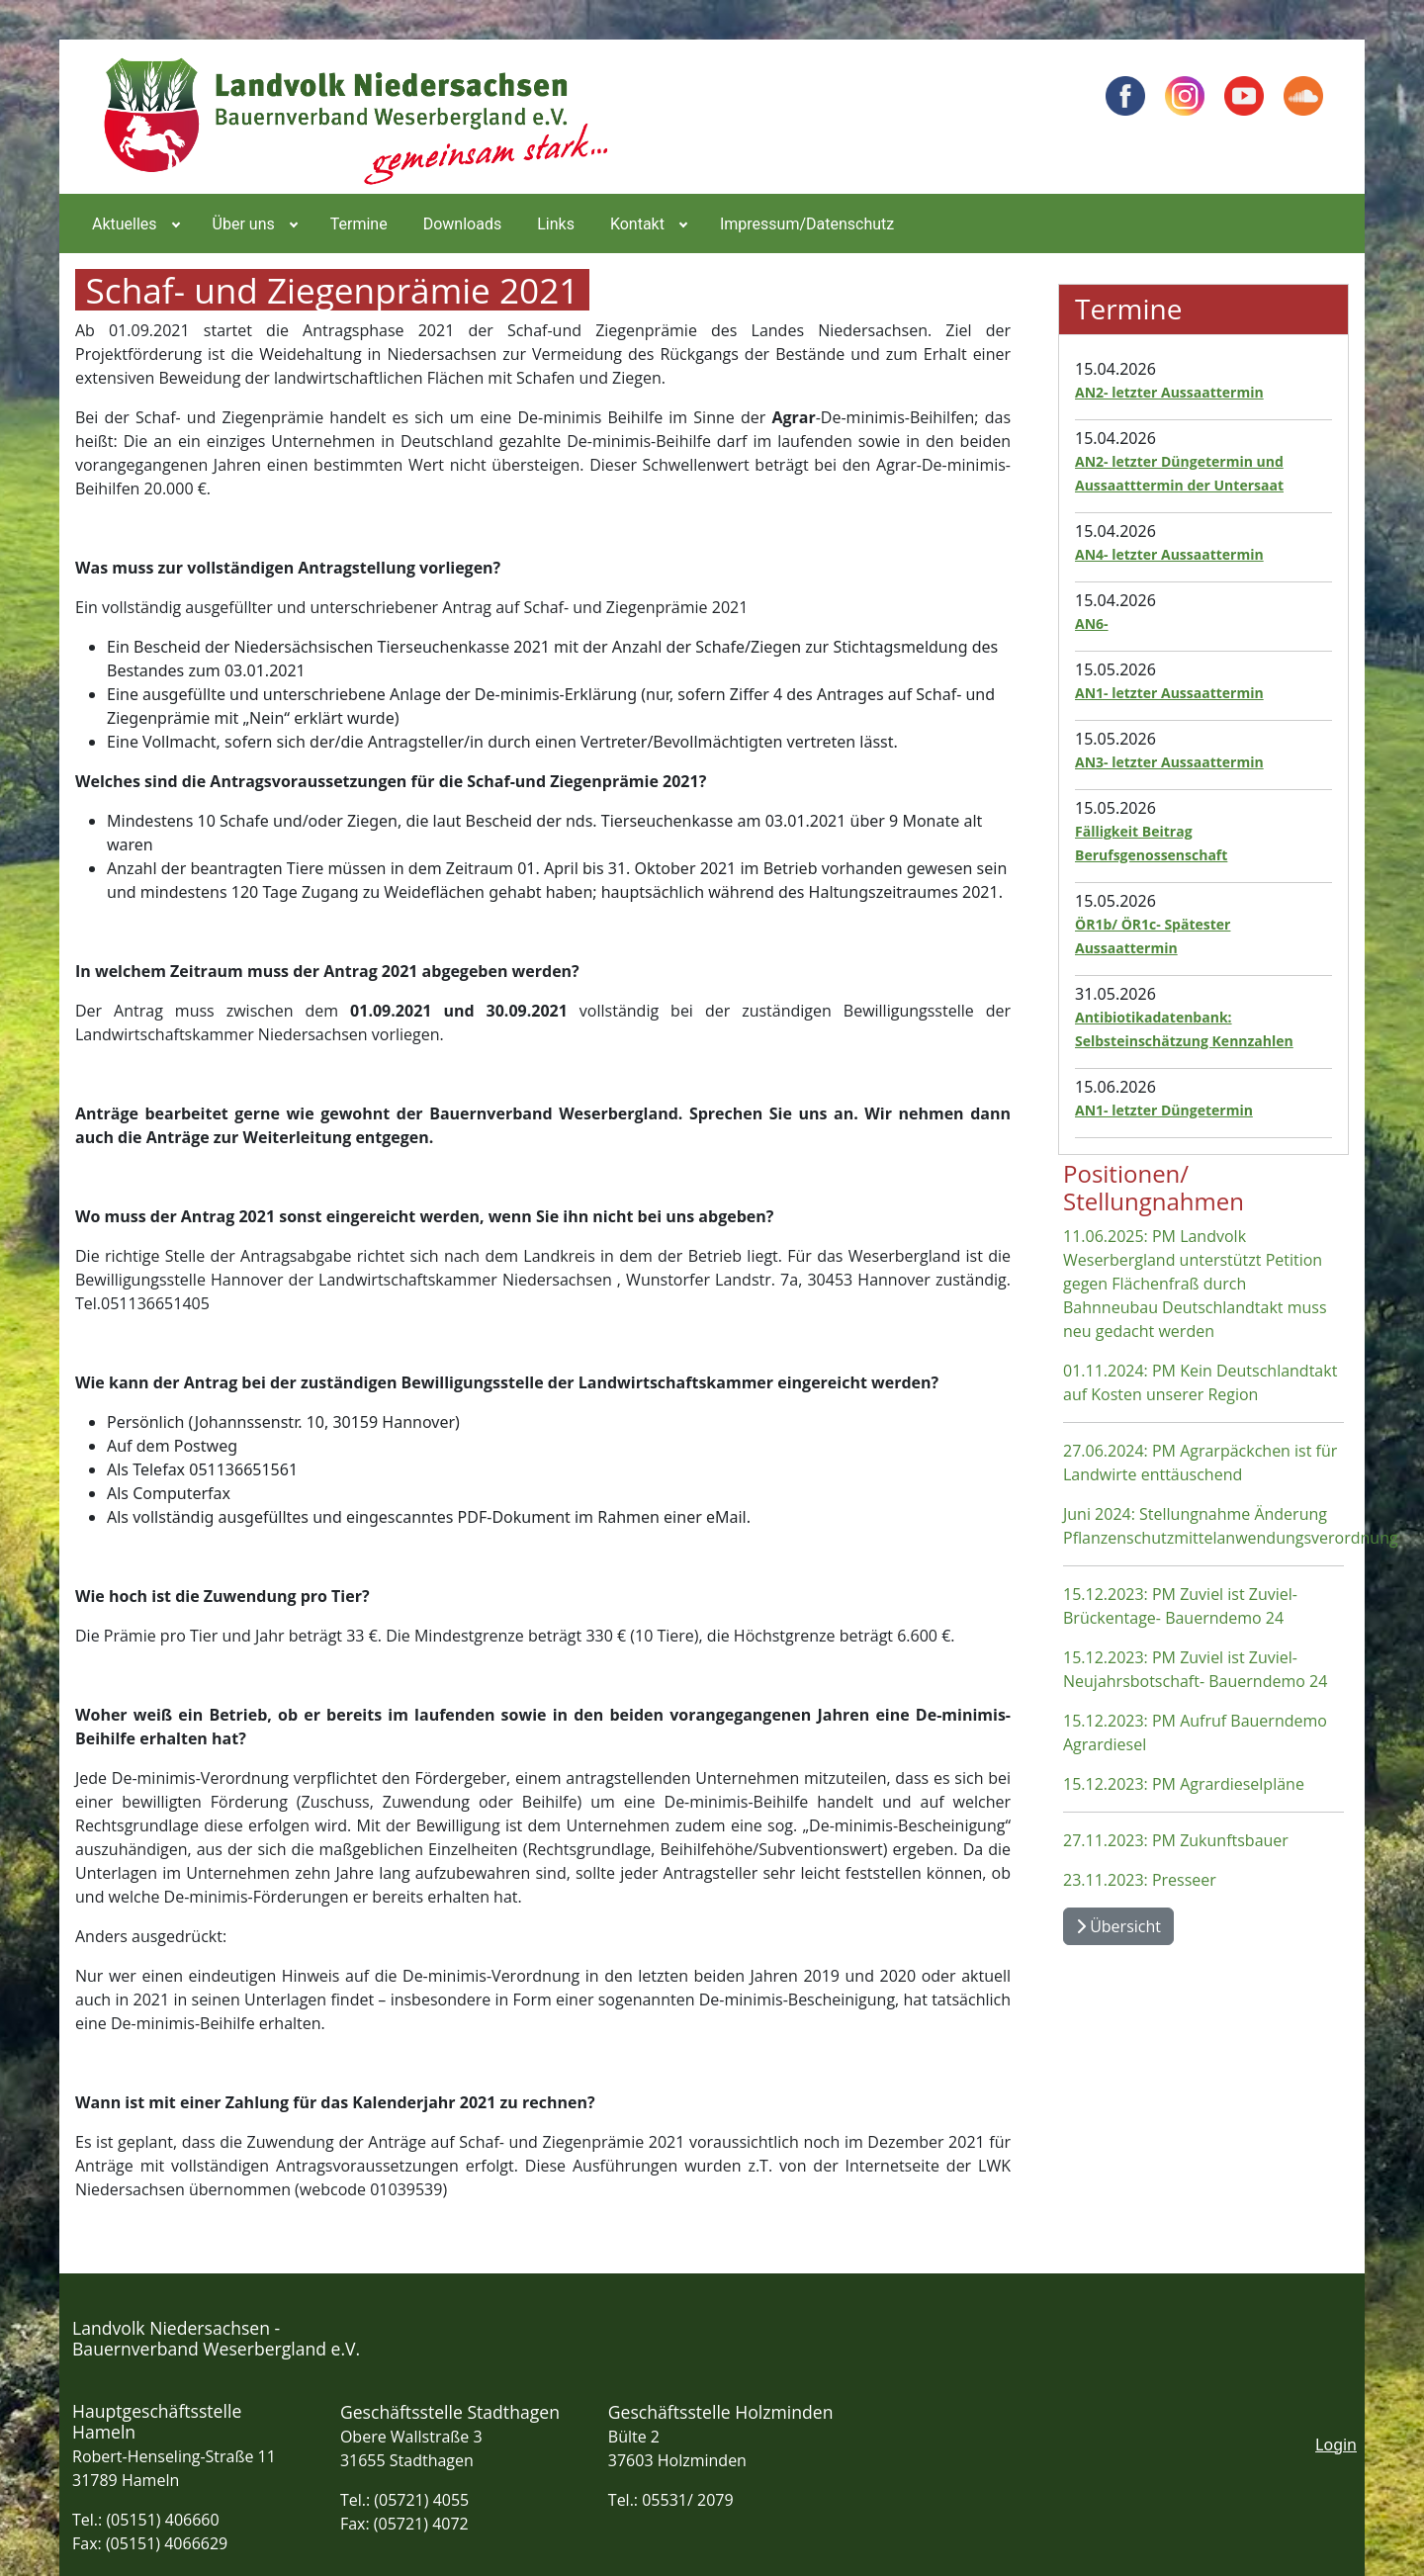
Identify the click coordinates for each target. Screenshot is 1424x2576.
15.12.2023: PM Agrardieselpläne (1183, 1784)
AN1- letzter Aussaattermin (1169, 692)
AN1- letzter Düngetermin (1164, 1110)
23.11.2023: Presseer (1139, 1880)
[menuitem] (134, 223)
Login (1336, 2444)
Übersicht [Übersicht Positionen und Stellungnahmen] (1118, 1926)
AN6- (1092, 623)
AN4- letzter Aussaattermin (1169, 554)
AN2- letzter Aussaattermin (1169, 392)
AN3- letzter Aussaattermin (1169, 762)
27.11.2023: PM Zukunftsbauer (1176, 1840)
